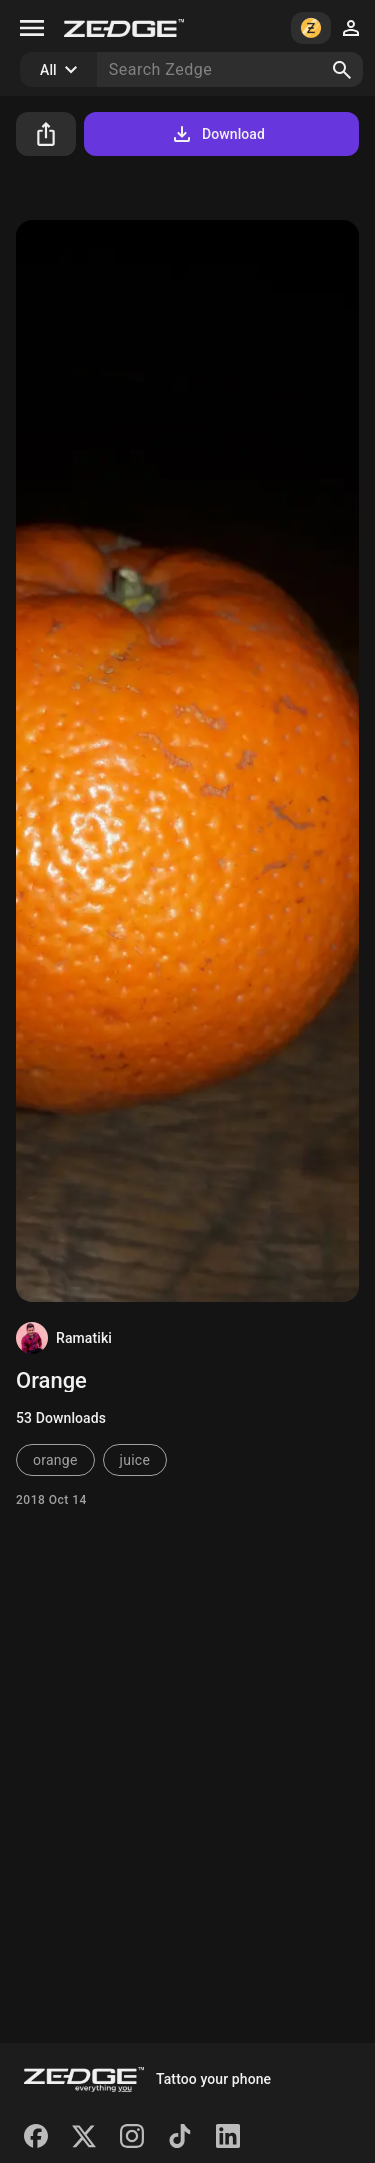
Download (217, 134)
